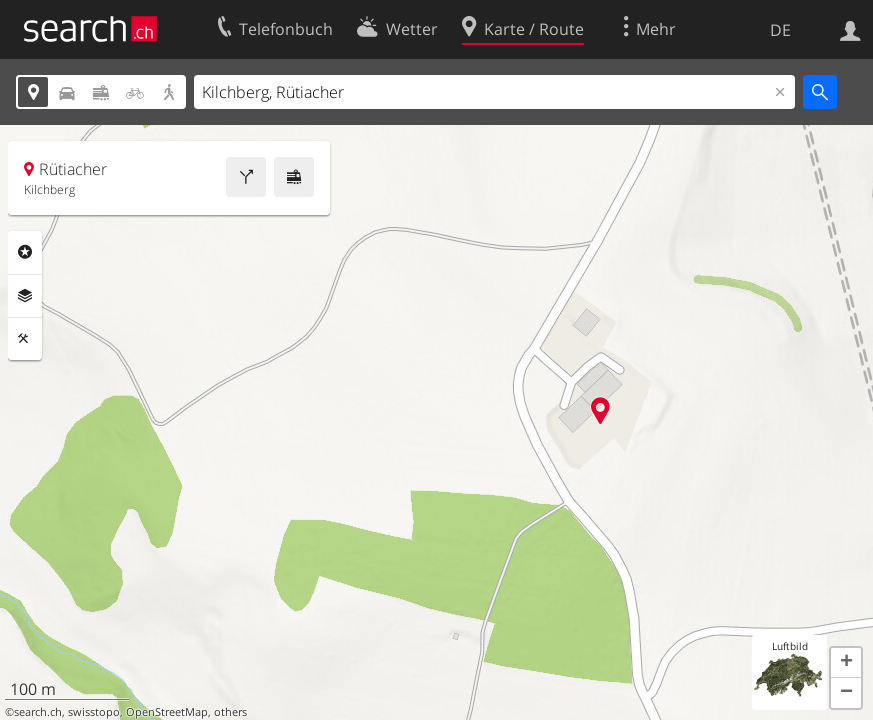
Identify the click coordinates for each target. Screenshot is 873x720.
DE (780, 30)
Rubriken (25, 252)
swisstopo (94, 712)
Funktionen (25, 339)
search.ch (38, 712)
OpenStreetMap (167, 712)
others (230, 712)
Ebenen (25, 296)
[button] (846, 663)
